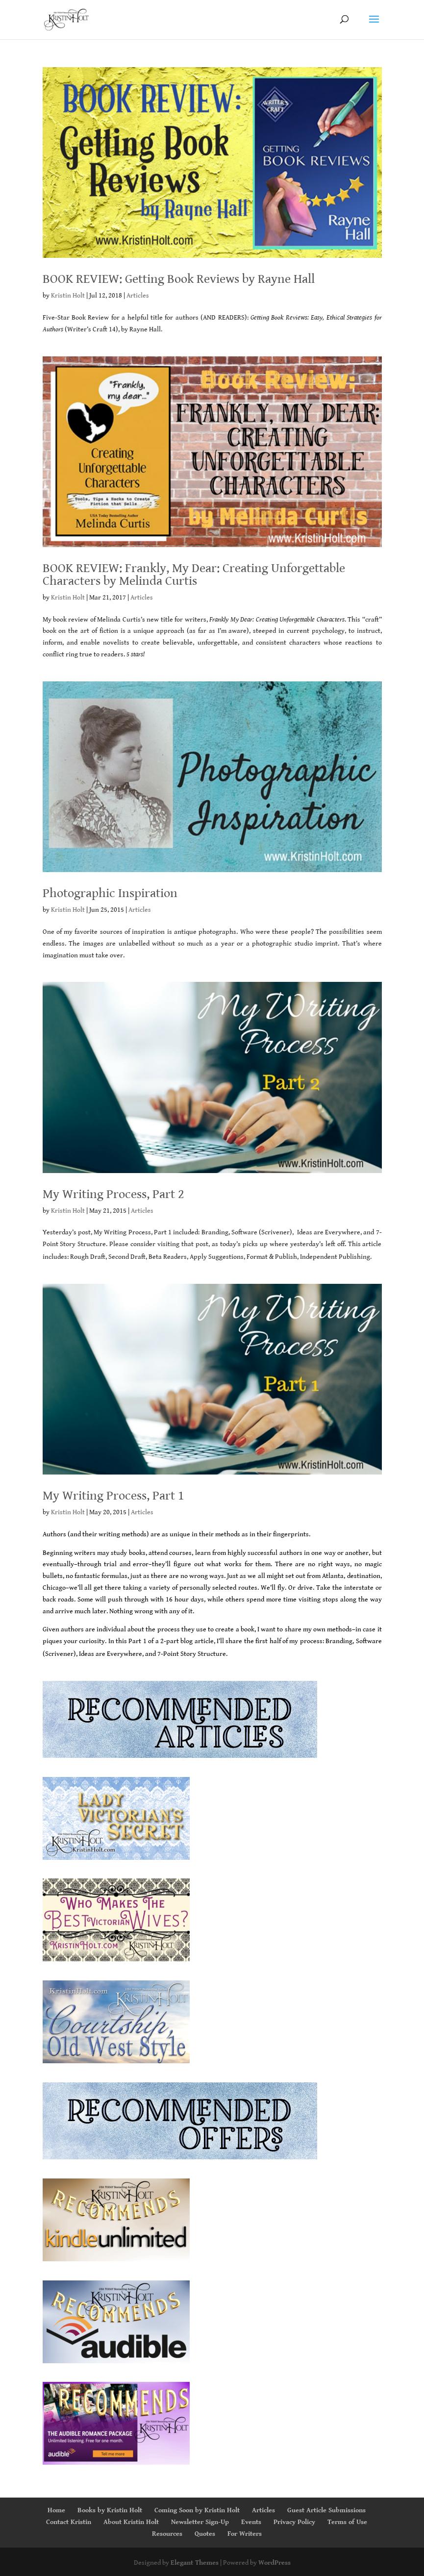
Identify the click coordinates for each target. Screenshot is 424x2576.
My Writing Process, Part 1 (113, 1495)
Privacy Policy (294, 2522)
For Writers (244, 2534)
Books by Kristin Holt (109, 2510)
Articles (137, 296)
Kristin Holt (68, 296)
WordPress (274, 2563)
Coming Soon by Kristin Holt (197, 2510)
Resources (167, 2534)
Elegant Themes (195, 2563)
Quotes (205, 2534)
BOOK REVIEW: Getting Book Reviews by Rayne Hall (179, 279)
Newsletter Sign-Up (200, 2522)
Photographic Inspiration (110, 893)
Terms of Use (347, 2522)
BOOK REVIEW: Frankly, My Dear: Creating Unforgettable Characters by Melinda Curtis (194, 574)
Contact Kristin (68, 2522)
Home (56, 2510)
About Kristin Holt (131, 2522)
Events (251, 2522)
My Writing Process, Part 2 (113, 1194)
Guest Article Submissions (326, 2510)
